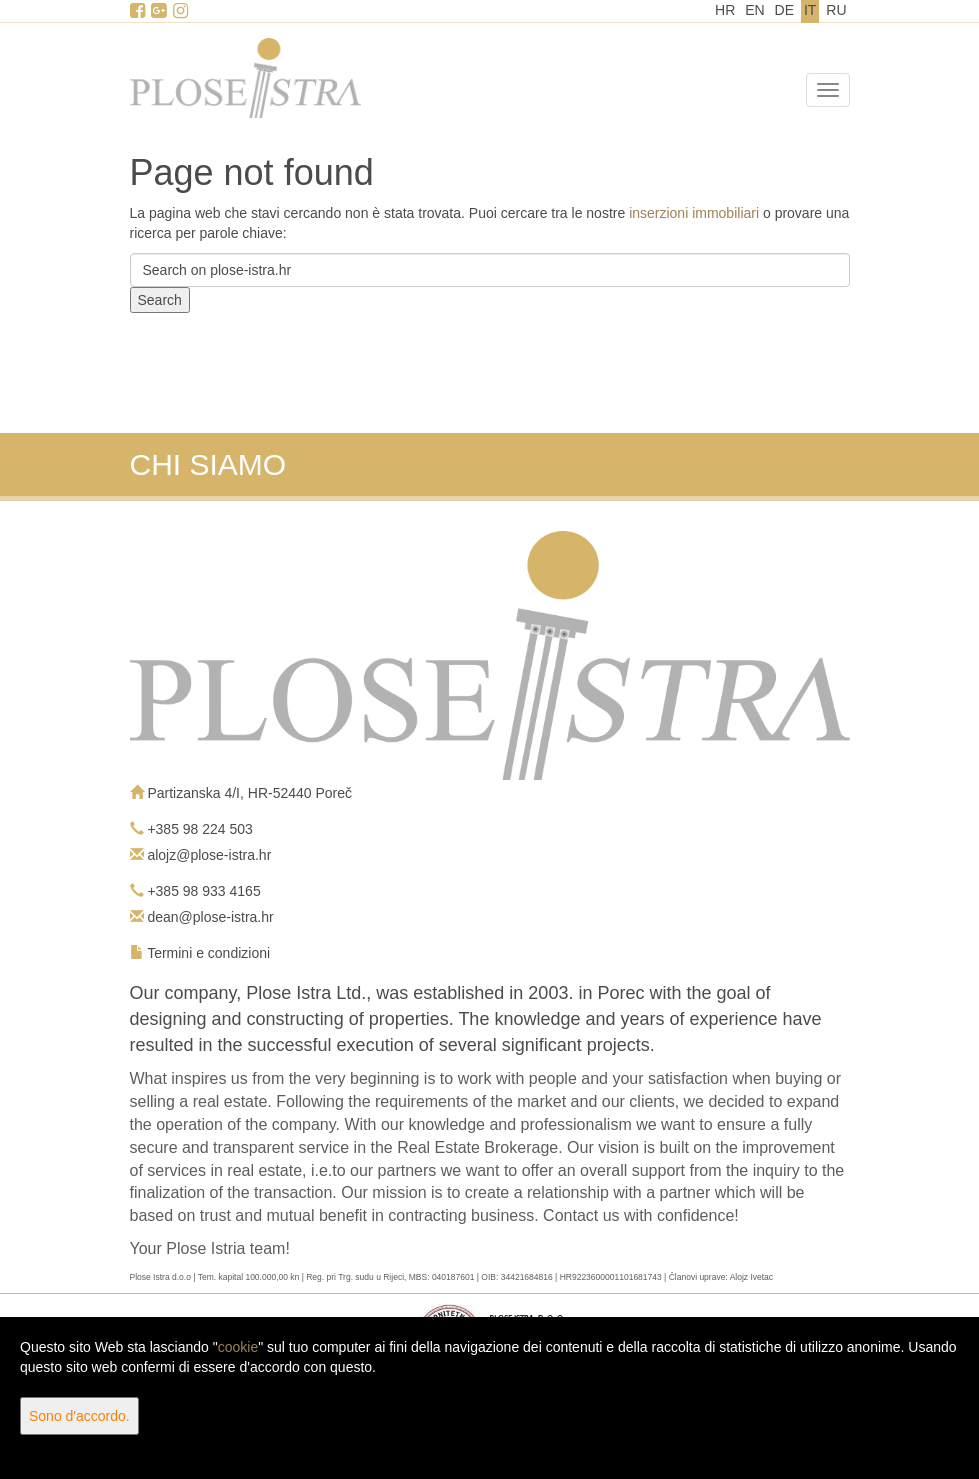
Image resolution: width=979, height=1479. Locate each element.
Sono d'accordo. (79, 1416)
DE (784, 10)
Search (160, 300)
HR (725, 10)
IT (810, 10)
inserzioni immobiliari (694, 213)
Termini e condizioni (208, 953)
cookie (238, 1347)
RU (836, 10)
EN (754, 10)
